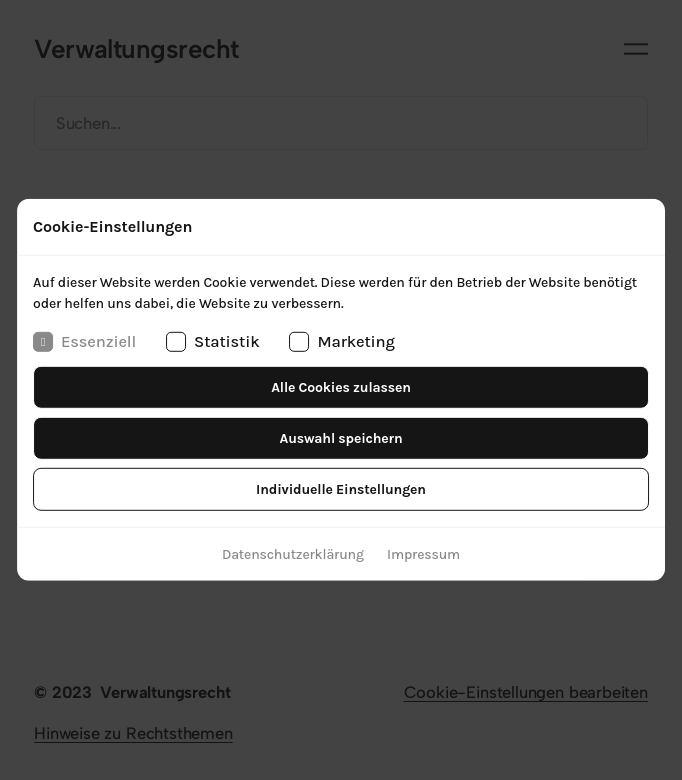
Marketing (342, 342)
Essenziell (84, 342)
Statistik (212, 342)
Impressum (423, 554)
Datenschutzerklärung (293, 554)
